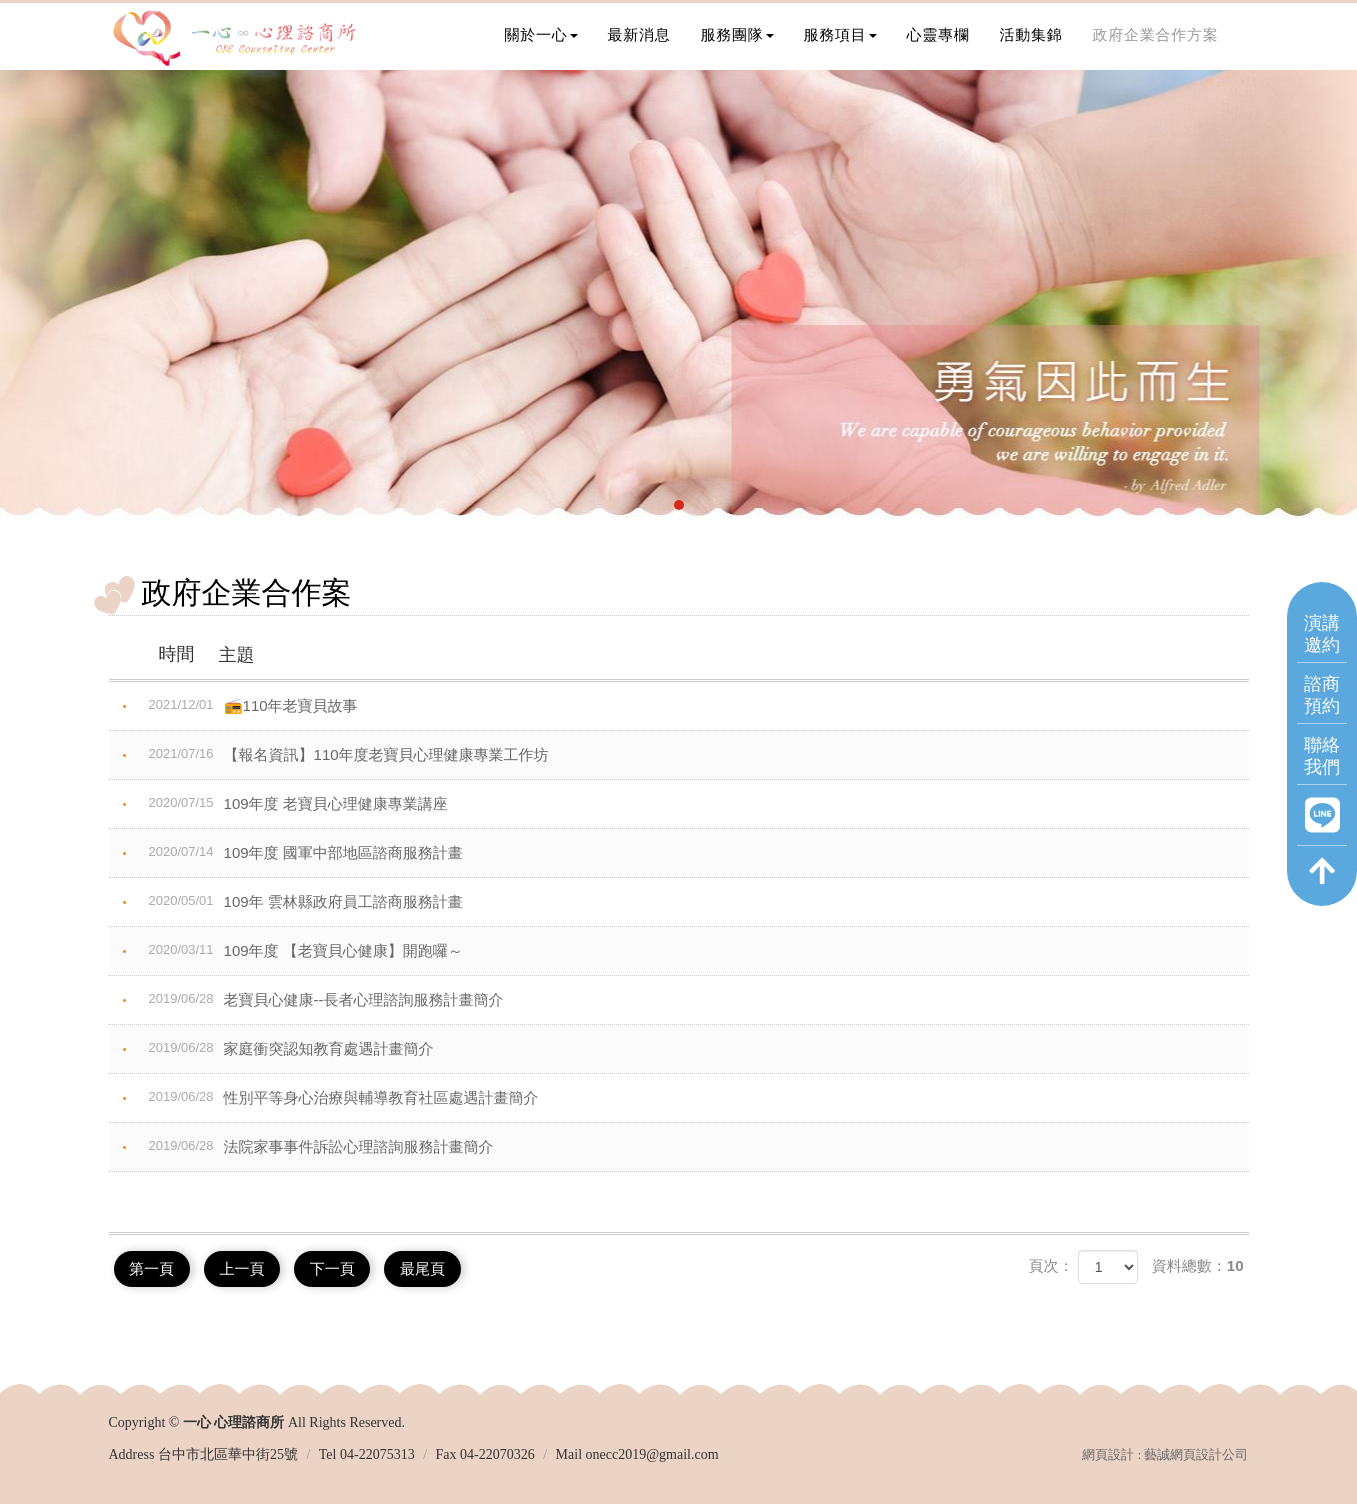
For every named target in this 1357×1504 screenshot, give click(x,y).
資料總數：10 (1198, 1265)
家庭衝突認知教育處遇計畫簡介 (286, 1048)
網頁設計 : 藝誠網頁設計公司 (1165, 1452)
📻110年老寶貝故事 (248, 705)
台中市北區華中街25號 (228, 1452)
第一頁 (156, 1267)
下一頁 (354, 1267)
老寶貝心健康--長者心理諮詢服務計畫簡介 (321, 999)
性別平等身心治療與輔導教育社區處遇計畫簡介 (339, 1097)
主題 (202, 654)
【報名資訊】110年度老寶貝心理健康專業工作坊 (344, 754)
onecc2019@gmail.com (652, 1452)
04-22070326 (497, 1452)
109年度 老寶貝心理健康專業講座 (293, 803)
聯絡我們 (1322, 774)
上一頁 (255, 1267)
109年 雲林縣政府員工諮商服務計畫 (301, 901)
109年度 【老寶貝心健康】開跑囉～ (301, 950)
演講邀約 (1322, 652)
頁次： (1050, 1265)
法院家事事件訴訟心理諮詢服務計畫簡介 (316, 1146)
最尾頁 (453, 1267)
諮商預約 (1322, 713)
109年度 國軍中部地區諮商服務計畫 (301, 852)
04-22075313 (377, 1452)
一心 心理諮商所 (234, 40)
